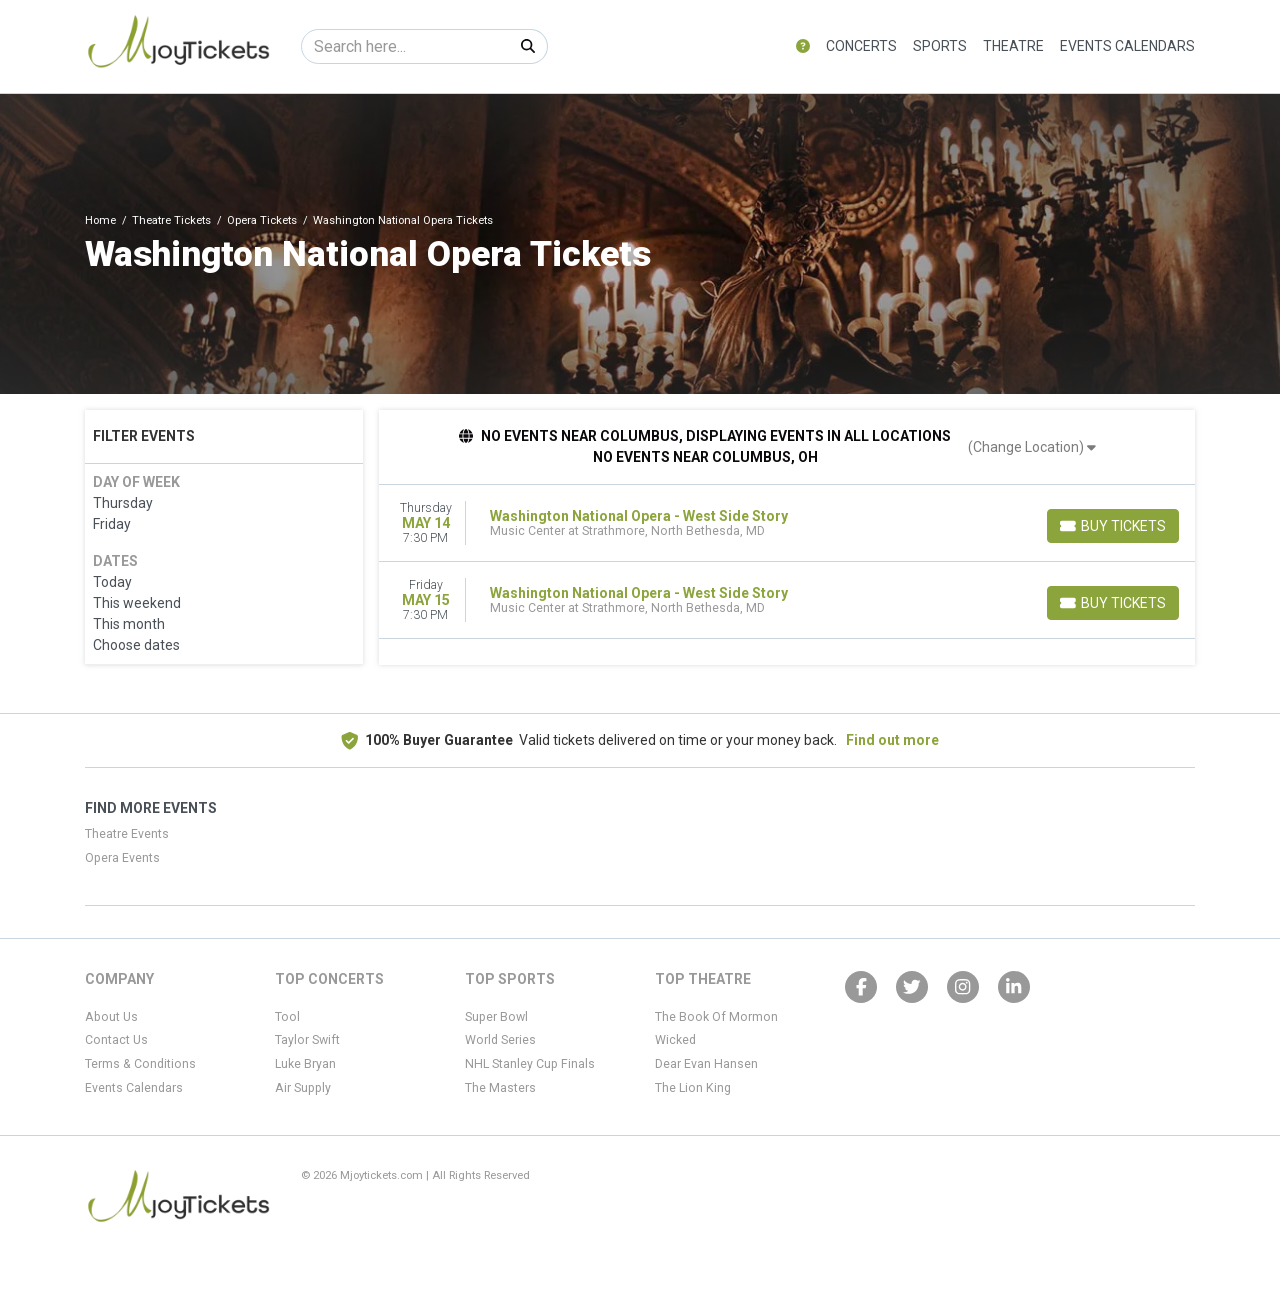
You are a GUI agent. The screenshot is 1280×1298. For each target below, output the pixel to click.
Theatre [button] (1013, 46)
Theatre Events (127, 834)
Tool (287, 1017)
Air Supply (303, 1088)
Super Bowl (496, 1017)
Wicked (675, 1040)
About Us (111, 1017)
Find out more (892, 740)
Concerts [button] (861, 46)
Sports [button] (940, 46)
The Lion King (693, 1088)
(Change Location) (1032, 447)
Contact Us (116, 1040)
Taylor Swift (307, 1040)
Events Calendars (1127, 46)
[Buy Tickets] (1113, 526)
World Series (500, 1040)
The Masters (500, 1088)
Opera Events (122, 858)
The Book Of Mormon (716, 1017)
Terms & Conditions (140, 1064)
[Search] (405, 46)
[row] (787, 523)
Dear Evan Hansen (706, 1064)
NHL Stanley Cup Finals (530, 1064)
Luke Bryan (305, 1064)
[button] (803, 46)
